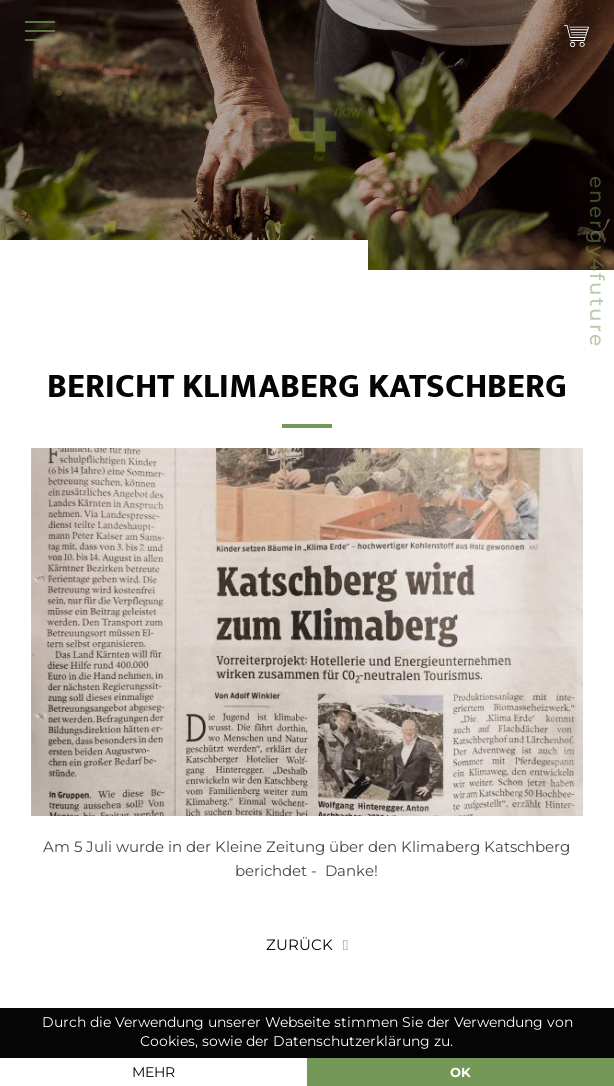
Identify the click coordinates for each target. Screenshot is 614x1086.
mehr (153, 1072)
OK (460, 1072)
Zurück (299, 944)
